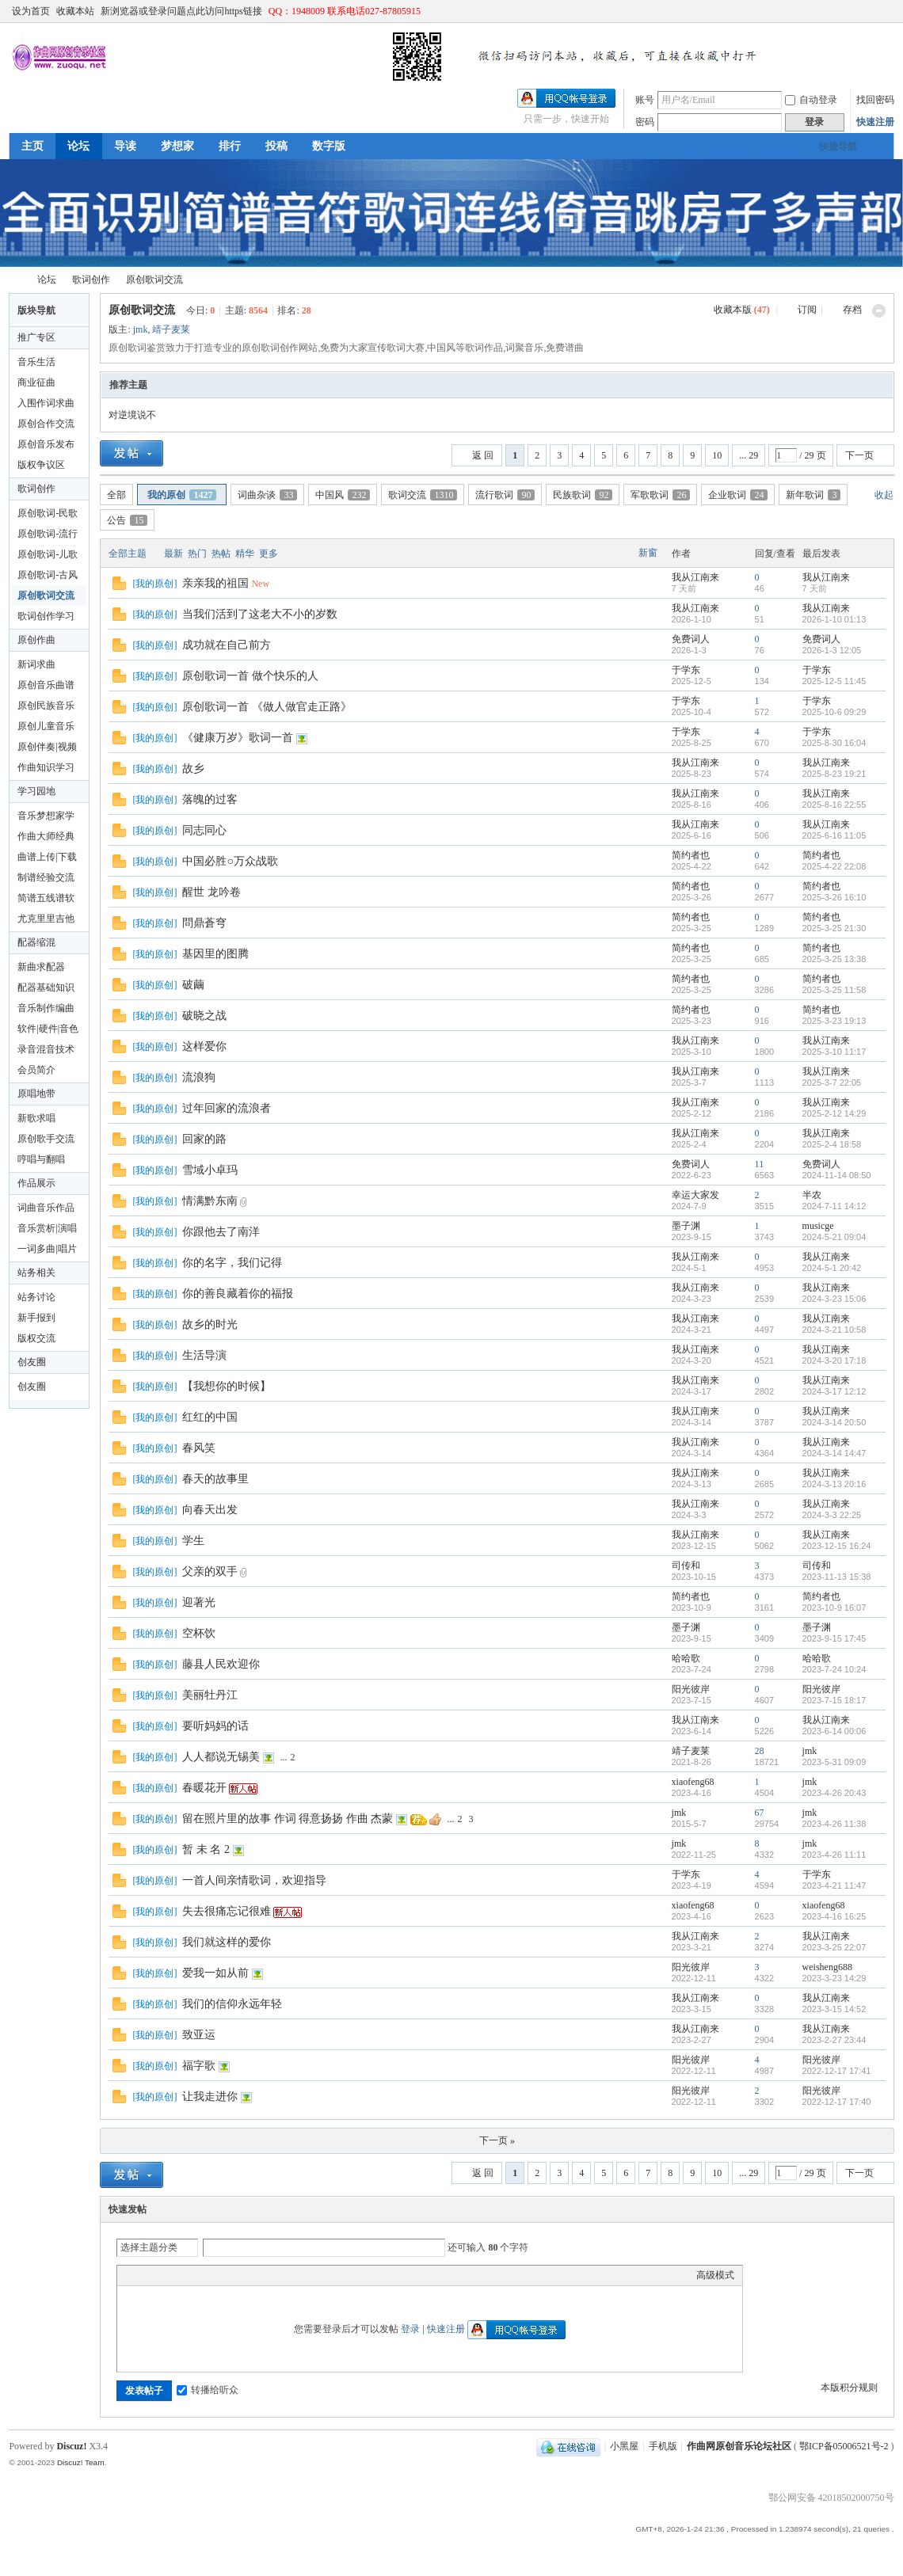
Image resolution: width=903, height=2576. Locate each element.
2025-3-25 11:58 (834, 990)
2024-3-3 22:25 (832, 1515)
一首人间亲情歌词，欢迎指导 (254, 1880)
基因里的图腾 (215, 954)
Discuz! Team (81, 2462)
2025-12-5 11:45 (834, 681)
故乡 (193, 768)
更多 (268, 553)
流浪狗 (198, 1077)
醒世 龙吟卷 (211, 892)
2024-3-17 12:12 (834, 1391)
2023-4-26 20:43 (834, 1793)
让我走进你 (210, 2096)
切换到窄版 (885, 11)
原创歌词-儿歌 (47, 554)
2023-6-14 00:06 (834, 1731)
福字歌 (198, 2066)
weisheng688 (827, 1967)
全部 (116, 494)
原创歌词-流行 (47, 533)
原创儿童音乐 (45, 726)
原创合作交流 (45, 423)
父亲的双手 (210, 1571)
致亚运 (198, 2035)
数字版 (328, 146)
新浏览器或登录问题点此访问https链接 (181, 11)
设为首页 (31, 11)
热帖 (221, 553)
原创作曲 (36, 639)
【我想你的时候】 (226, 1386)
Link (184, 2275)
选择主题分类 (148, 2247)
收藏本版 (742, 309)
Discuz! (71, 2446)
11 (759, 1164)
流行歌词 (505, 494)
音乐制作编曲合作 (45, 1010)
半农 (811, 1194)
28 (759, 1750)
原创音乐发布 (45, 444)
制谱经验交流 (45, 877)
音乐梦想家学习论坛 (45, 818)
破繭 (193, 985)
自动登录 (811, 99)
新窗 (647, 552)
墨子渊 (686, 1225)
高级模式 (715, 2275)
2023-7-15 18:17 (834, 1700)
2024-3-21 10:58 (834, 1329)
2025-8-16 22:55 (834, 804)
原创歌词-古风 (47, 574)
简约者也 (691, 855)
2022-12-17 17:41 (836, 2071)
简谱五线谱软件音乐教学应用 (45, 900)
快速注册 (875, 121)
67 (759, 1812)
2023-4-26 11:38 (834, 1823)
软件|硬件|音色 (47, 1028)
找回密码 (875, 99)
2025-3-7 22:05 (832, 1082)
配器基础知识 (45, 987)
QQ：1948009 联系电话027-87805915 (345, 11)
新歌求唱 (36, 1118)
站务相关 (36, 1272)
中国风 (342, 494)
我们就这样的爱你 (226, 1942)
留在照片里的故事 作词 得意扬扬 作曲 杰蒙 (287, 1819)
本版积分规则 (849, 2387)
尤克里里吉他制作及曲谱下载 (45, 921)
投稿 (276, 146)
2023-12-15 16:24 (836, 1546)
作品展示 (36, 1183)
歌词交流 (422, 494)
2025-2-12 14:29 (834, 1113)
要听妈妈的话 (215, 1726)
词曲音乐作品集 (45, 1210)
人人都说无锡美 (221, 1757)
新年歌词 (813, 494)
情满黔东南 (210, 1201)
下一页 (859, 455)
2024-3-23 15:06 (834, 1298)
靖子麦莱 (171, 329)
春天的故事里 (215, 1479)
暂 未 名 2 (206, 1849)
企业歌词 (738, 494)
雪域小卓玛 (210, 1170)
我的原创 (181, 494)
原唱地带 (36, 1093)
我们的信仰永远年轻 (232, 2004)
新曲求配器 (41, 966)
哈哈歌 (686, 1658)
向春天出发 (210, 1510)
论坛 (78, 146)
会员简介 (36, 1069)
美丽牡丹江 (210, 1695)
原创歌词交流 (154, 279)
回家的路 (204, 1139)
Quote (204, 2275)
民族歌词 (582, 494)
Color (145, 2275)
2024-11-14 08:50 (836, 1175)
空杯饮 (198, 1633)
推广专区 (36, 337)
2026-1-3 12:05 (832, 650)
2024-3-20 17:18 (834, 1360)
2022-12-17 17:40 (836, 2101)
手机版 (663, 2446)
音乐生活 (36, 361)
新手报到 (36, 1317)
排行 (230, 146)
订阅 (807, 309)
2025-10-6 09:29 (834, 712)
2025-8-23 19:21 (834, 773)
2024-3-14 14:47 (834, 1453)
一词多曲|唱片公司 (46, 1251)
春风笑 (198, 1448)
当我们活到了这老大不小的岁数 (259, 614)
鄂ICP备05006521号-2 (844, 2446)
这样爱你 (204, 1046)
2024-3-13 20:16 (834, 1484)
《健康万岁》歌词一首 (237, 738)
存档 (852, 309)
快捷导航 (838, 146)
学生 (193, 1541)
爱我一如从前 (215, 1973)
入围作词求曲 (45, 403)
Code (224, 2275)
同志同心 (204, 830)
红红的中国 (210, 1417)
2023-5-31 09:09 (834, 1762)
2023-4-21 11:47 (834, 1885)
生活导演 (204, 1355)
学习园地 (36, 791)
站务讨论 (36, 1297)
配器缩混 (36, 942)
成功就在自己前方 (226, 645)
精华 (244, 553)
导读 (125, 146)
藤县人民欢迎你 (221, 1664)
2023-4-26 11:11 (834, 1854)
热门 (197, 553)
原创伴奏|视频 (46, 746)
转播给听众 (207, 2389)
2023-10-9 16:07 (834, 1607)
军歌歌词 (660, 494)
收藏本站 (75, 11)
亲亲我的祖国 (215, 583)
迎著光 (198, 1602)
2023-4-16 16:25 (834, 1916)
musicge (818, 1225)
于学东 (686, 669)
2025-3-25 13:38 (834, 959)
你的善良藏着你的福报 (237, 1293)
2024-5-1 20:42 (832, 1268)
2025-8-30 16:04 (834, 743)
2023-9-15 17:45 (834, 1638)
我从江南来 (695, 577)
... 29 (748, 455)
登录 (410, 2328)
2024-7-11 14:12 (834, 1206)
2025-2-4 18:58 (832, 1144)
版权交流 (36, 1338)
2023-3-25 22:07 (834, 1947)
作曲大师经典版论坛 (45, 839)
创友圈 (31, 1362)
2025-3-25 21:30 (834, 928)
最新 (173, 553)
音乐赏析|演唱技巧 (46, 1231)
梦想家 (177, 146)
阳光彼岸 (691, 1689)
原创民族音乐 (45, 705)
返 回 (482, 455)
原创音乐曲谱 (45, 685)
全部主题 (128, 553)
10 (717, 455)
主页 (32, 146)
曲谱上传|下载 (46, 856)
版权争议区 (41, 464)
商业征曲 (36, 382)
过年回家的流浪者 (226, 1108)
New (260, 583)
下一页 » (497, 2140)
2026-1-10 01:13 (834, 619)
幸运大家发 (695, 1194)
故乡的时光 (210, 1324)
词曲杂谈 (267, 494)
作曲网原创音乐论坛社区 (15, 279)
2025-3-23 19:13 (834, 1020)
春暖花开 (204, 1788)
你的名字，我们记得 (232, 1263)
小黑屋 (624, 2446)
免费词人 (691, 639)
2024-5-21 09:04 (834, 1237)
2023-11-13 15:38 (836, 1576)
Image (165, 2275)
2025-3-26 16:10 (834, 897)
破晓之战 (204, 1016)
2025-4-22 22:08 (834, 866)
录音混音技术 (45, 1049)
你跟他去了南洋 (221, 1232)
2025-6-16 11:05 (834, 835)
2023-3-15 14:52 (834, 2009)
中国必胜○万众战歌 (229, 861)
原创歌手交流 (45, 1138)
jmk (140, 329)
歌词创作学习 (45, 616)
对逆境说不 (132, 414)
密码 (644, 121)
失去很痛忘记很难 (226, 1911)
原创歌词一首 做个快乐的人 (250, 676)
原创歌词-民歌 (47, 513)
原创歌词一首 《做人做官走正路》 (267, 707)
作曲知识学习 (45, 767)
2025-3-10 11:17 (834, 1051)
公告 (127, 520)
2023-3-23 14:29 (834, 1978)
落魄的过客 (210, 799)
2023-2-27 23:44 (834, 2040)
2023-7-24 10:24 (834, 1669)
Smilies (244, 2275)
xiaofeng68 (693, 1781)
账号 (644, 99)
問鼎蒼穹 (204, 923)
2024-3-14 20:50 (834, 1422)
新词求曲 (36, 664)
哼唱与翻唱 (41, 1159)
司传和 (686, 1565)
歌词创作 (91, 279)
